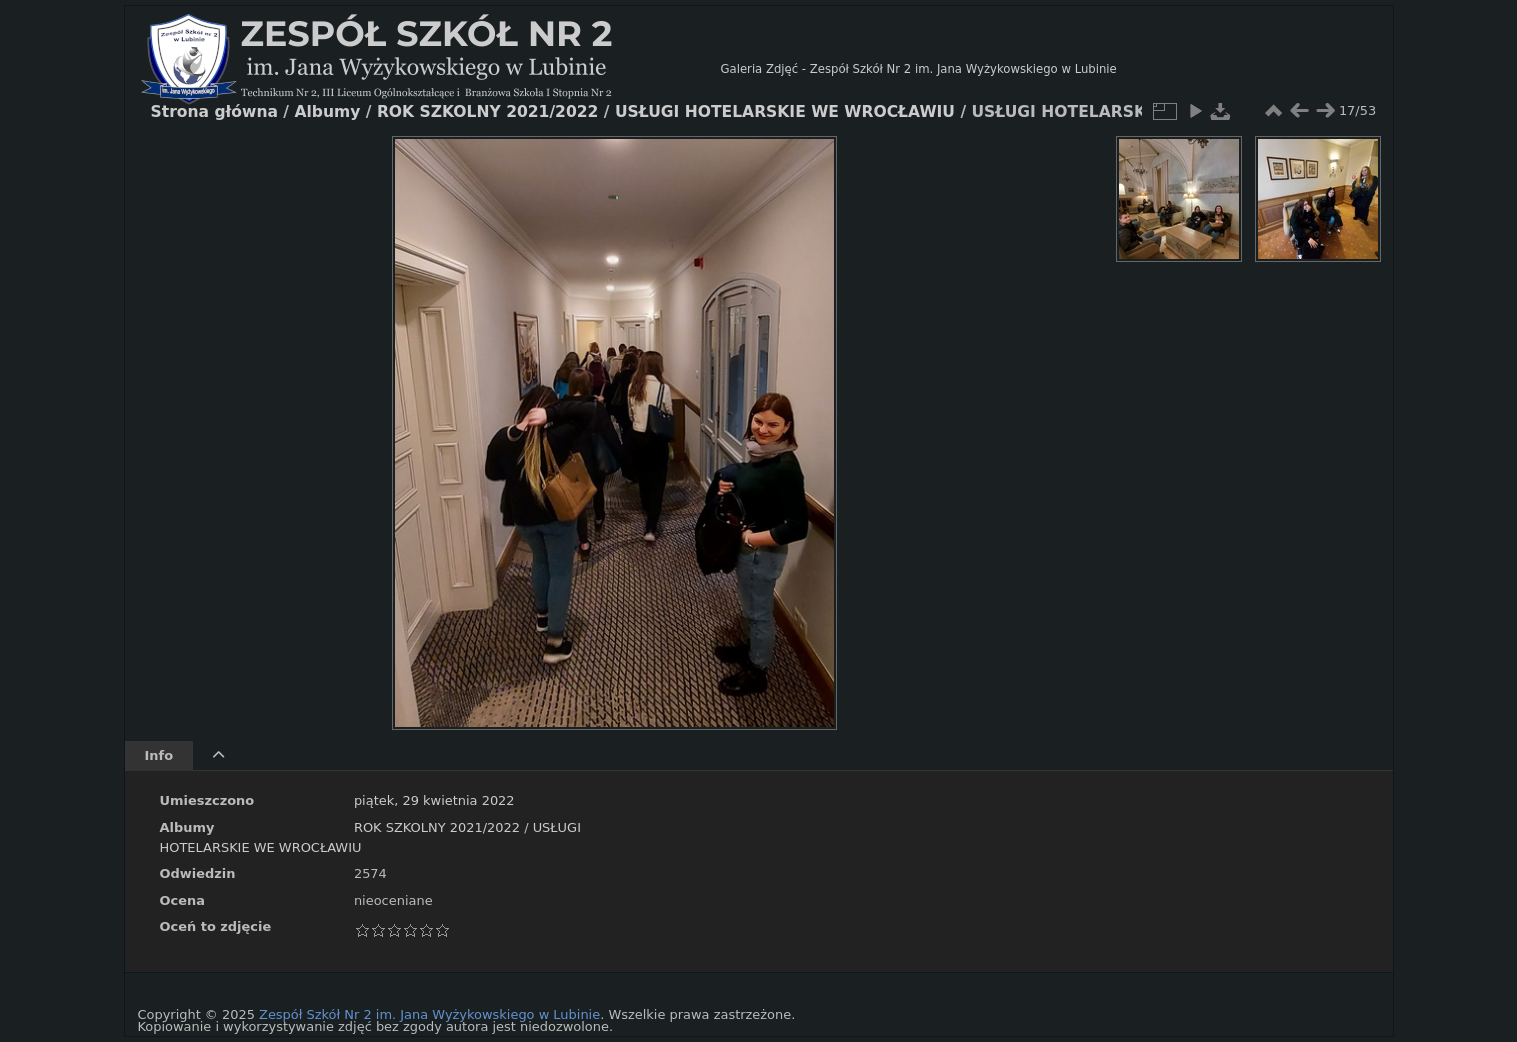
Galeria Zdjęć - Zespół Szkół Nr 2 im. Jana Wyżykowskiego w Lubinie (919, 69)
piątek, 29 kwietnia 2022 (434, 800)
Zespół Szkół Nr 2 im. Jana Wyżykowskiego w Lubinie (429, 1014)
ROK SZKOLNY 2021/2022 (437, 827)
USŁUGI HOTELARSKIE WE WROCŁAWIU (785, 112)
